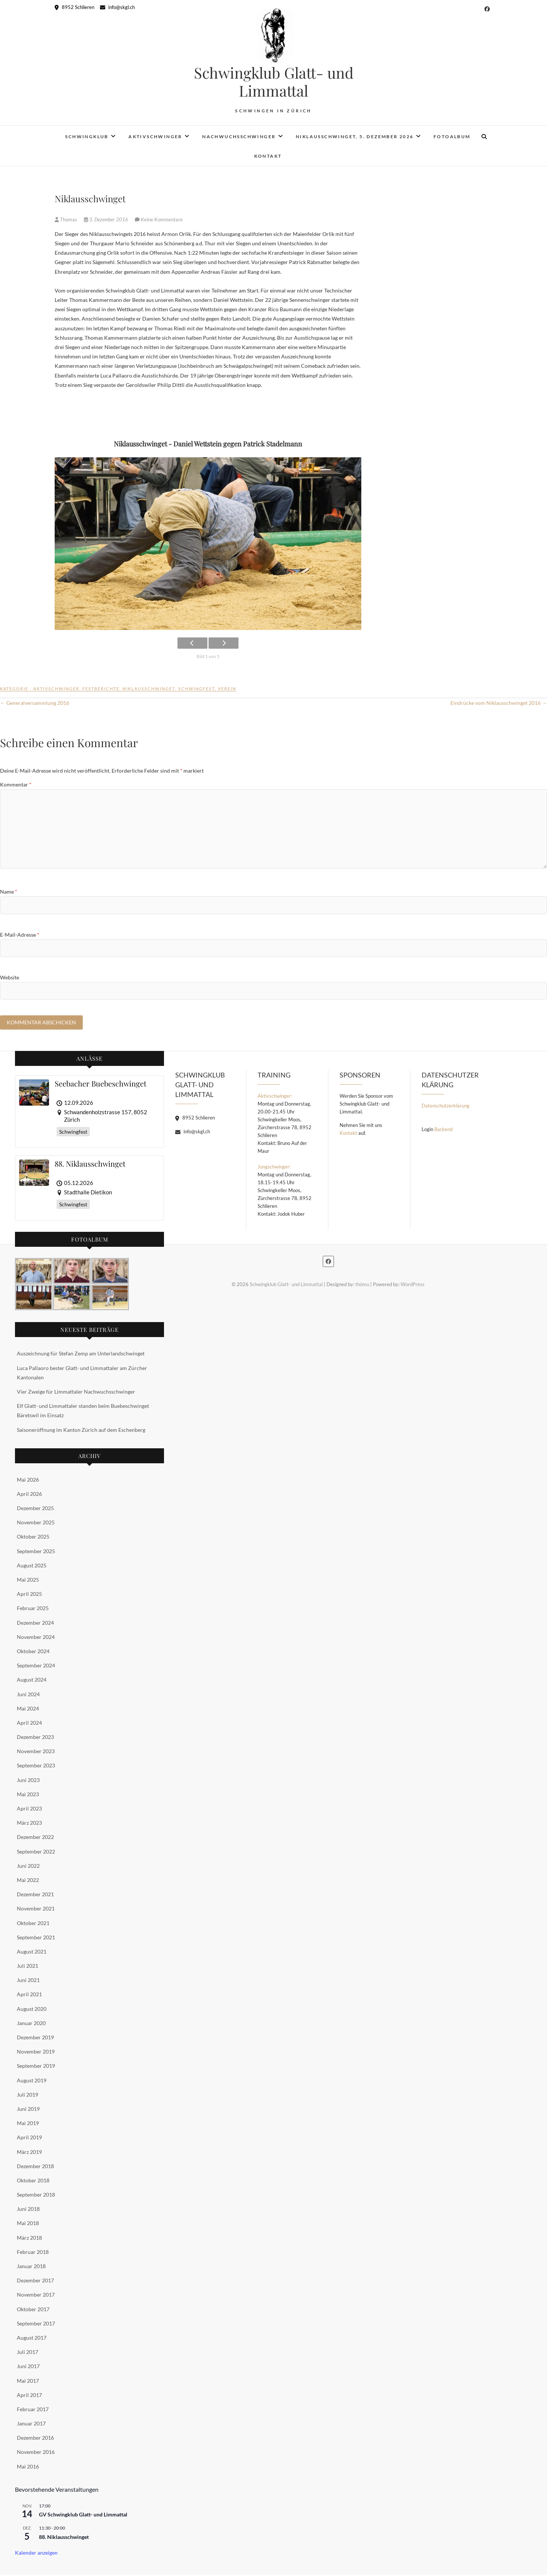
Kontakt (268, 156)
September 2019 (36, 2067)
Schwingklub (86, 136)
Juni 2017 (28, 2367)
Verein (227, 688)
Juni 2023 (28, 1781)
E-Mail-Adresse (19, 934)
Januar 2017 (31, 2424)
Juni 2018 (28, 2210)
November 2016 (36, 2453)
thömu (362, 1285)
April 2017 (29, 2395)
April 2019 (29, 2138)
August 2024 (31, 1681)
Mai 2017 (28, 2381)
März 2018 (29, 2238)
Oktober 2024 (33, 1652)
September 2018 (36, 2195)
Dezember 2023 (35, 1738)
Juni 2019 (28, 2110)
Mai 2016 (28, 2467)
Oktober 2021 (33, 1924)
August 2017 (31, 2339)
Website (9, 977)
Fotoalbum (452, 136)
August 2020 (31, 2009)
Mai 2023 (28, 1795)
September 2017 (36, 2324)
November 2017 (36, 2295)
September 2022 (36, 1852)
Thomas (66, 219)
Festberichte (100, 688)
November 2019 (36, 2052)
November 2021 (36, 1909)
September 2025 (36, 1552)
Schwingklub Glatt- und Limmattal (273, 82)
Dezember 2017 (35, 2281)
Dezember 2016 (35, 2439)
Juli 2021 (27, 1967)
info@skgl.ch (117, 7)
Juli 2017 (27, 2353)
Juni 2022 (28, 1866)
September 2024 (36, 1666)
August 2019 (31, 2081)
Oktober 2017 (33, 2310)
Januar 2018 (31, 2267)
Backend (443, 1130)
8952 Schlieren (74, 7)
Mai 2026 (28, 1480)
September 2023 (36, 1766)
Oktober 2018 (33, 2181)
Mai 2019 (28, 2124)
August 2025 (31, 1566)
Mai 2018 (28, 2224)
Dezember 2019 (35, 2038)
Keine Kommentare (162, 219)
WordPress (413, 1285)
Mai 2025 (28, 1581)
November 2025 (36, 1523)
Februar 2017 (33, 2410)
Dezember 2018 (35, 2167)
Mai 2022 (28, 1881)
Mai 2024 (28, 1709)
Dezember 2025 (35, 1509)
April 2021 (29, 1995)
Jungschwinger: (274, 1168)
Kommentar (15, 784)
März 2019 (29, 2152)
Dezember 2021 (35, 1895)
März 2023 (29, 1824)
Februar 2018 (33, 2252)
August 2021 (31, 1952)
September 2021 (36, 1938)
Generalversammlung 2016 (34, 703)
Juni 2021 (28, 1981)
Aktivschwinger (155, 136)
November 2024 (36, 1637)
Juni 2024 (28, 1695)
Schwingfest (196, 688)
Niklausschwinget (148, 688)
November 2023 (36, 1752)
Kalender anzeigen (36, 2554)
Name (8, 891)
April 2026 (29, 1494)
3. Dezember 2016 (106, 219)
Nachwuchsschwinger (239, 136)
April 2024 (29, 1723)
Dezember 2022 (35, 1838)
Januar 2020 (31, 2024)
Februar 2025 (33, 1609)
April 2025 (29, 1595)
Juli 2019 (27, 2095)
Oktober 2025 (33, 1537)
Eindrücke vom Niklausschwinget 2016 (498, 703)
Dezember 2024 (35, 1623)
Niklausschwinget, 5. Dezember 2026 (355, 136)
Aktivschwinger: (275, 1097)
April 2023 (29, 1809)
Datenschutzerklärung (445, 1107)
